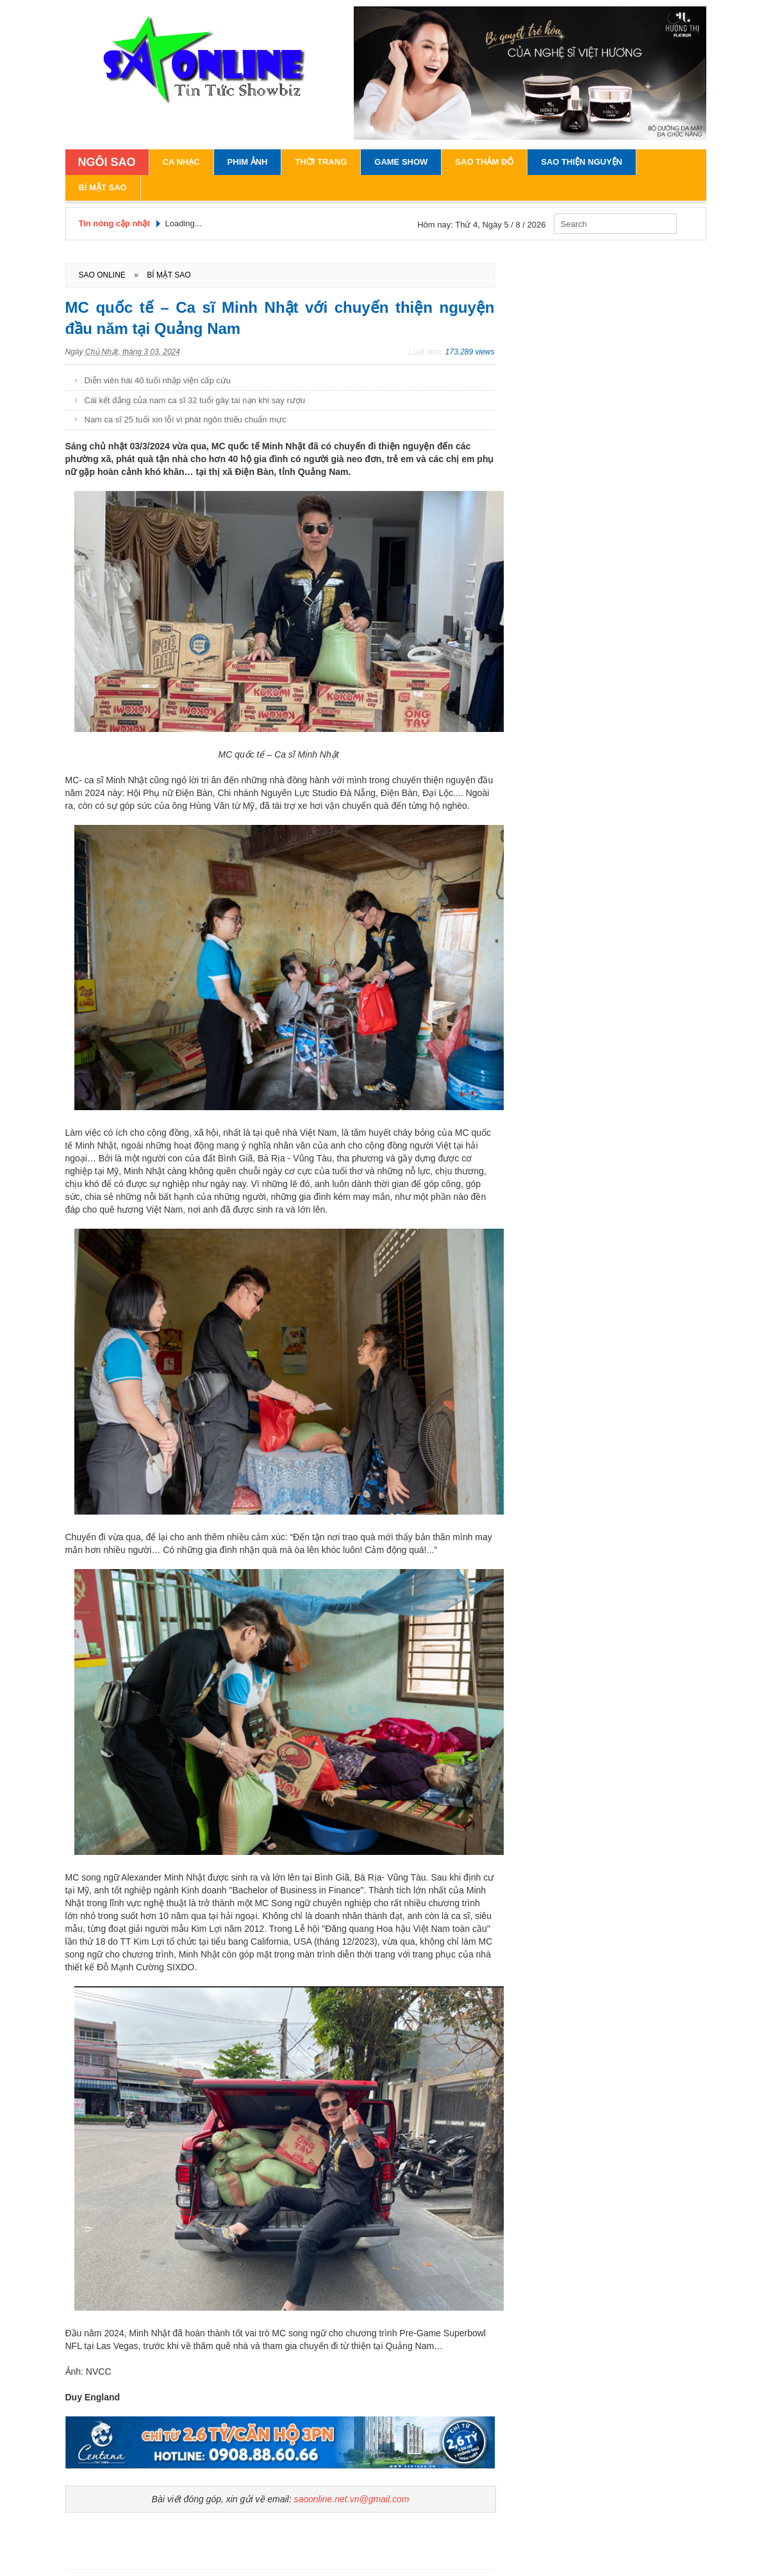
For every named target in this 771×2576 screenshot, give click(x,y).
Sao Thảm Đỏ (484, 162)
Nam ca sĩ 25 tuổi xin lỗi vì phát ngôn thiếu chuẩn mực (185, 419)
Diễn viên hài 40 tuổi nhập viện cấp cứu (158, 380)
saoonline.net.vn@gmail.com (351, 2499)
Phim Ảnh (248, 162)
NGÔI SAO (107, 162)
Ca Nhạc (181, 162)
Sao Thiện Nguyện (581, 162)
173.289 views (470, 351)
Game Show (400, 162)
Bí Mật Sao (103, 187)
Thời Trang (321, 162)
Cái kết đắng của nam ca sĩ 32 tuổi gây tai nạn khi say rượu (195, 400)
